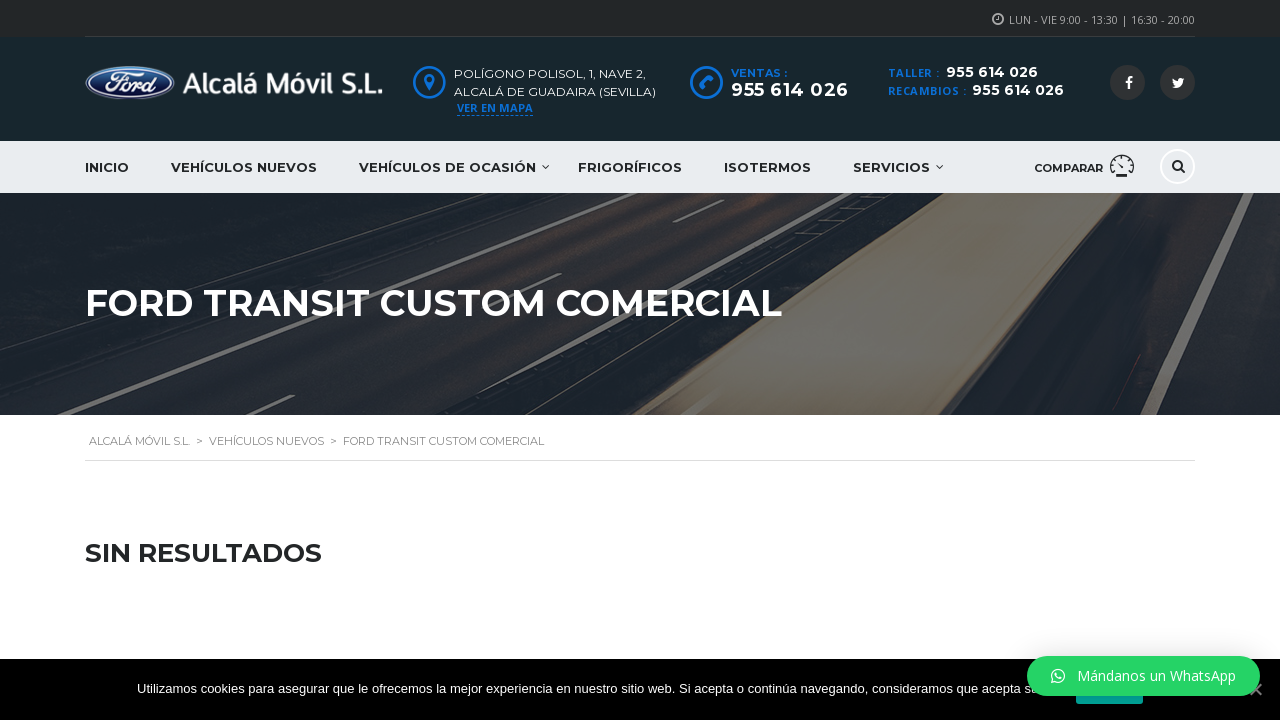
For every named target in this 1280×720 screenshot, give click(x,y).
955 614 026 (992, 72)
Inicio (107, 167)
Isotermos (767, 167)
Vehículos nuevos (244, 167)
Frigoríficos (630, 167)
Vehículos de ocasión (447, 167)
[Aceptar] (1255, 689)
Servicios (891, 167)
